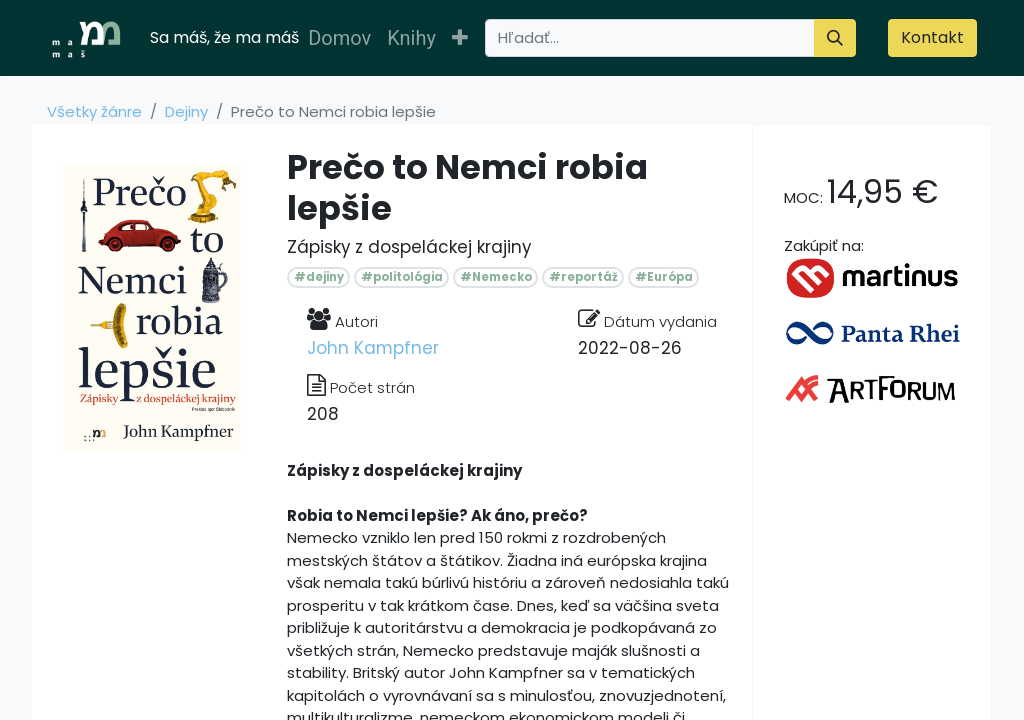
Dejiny (186, 111)
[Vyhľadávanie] (835, 38)
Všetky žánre (94, 111)
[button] (460, 38)
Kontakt (932, 37)
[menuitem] (339, 38)
